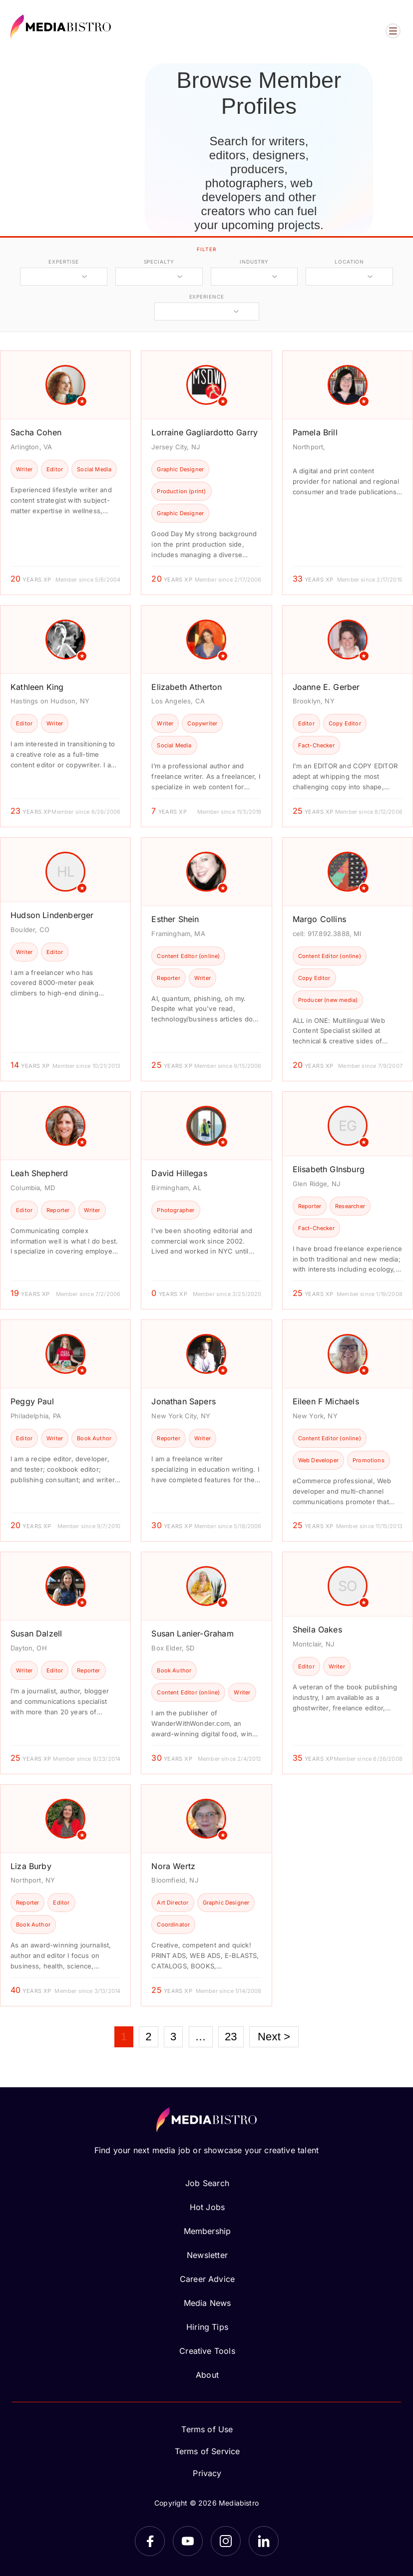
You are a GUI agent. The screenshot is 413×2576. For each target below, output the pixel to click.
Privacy (207, 2473)
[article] (65, 472)
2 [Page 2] (148, 2036)
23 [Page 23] (231, 2036)
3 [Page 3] (173, 2036)
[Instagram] (226, 2541)
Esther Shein (175, 919)
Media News (207, 2303)
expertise (63, 262)
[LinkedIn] (264, 2541)
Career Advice (207, 2279)
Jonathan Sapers (183, 1401)
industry (254, 262)
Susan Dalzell (36, 1633)
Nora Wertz (173, 1866)
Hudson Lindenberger (51, 915)
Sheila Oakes (317, 1629)
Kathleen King (36, 687)
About (207, 2375)
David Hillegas (179, 1173)
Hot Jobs (207, 2207)
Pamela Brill (315, 432)
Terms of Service (207, 2451)
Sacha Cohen (35, 432)
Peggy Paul (32, 1401)
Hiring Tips (207, 2327)
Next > (274, 2036)
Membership (207, 2231)
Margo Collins (319, 919)
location (349, 262)
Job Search (207, 2183)
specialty (159, 262)
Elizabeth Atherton (186, 687)
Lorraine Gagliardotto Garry (204, 432)
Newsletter (207, 2255)
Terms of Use (207, 2429)
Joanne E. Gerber (326, 687)
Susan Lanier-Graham (192, 1633)
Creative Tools (207, 2351)
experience (206, 297)
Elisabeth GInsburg (329, 1169)
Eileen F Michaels (326, 1401)
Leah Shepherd (39, 1173)
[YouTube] (188, 2541)
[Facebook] (150, 2541)
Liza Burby (30, 1866)
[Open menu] (393, 31)
